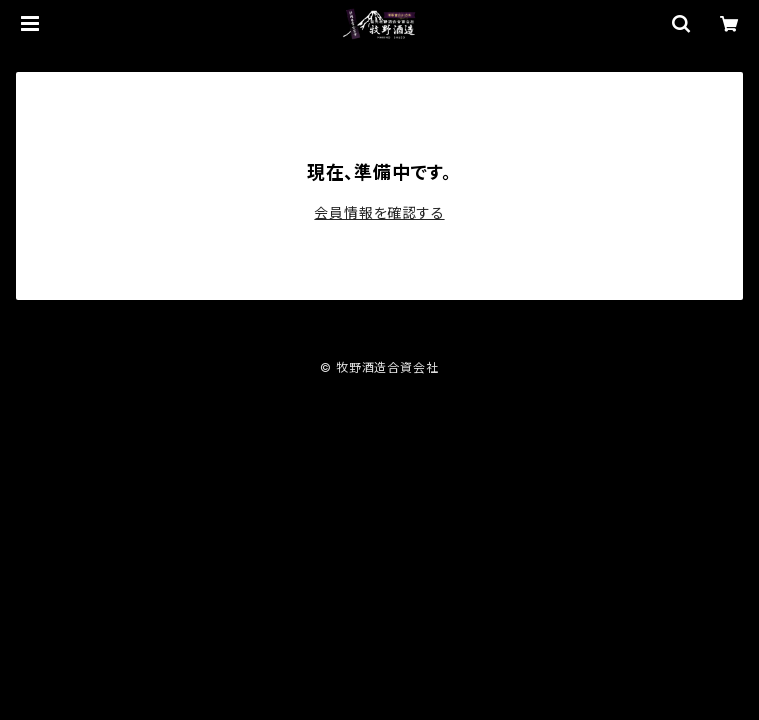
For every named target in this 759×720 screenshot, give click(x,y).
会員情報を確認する (379, 212)
